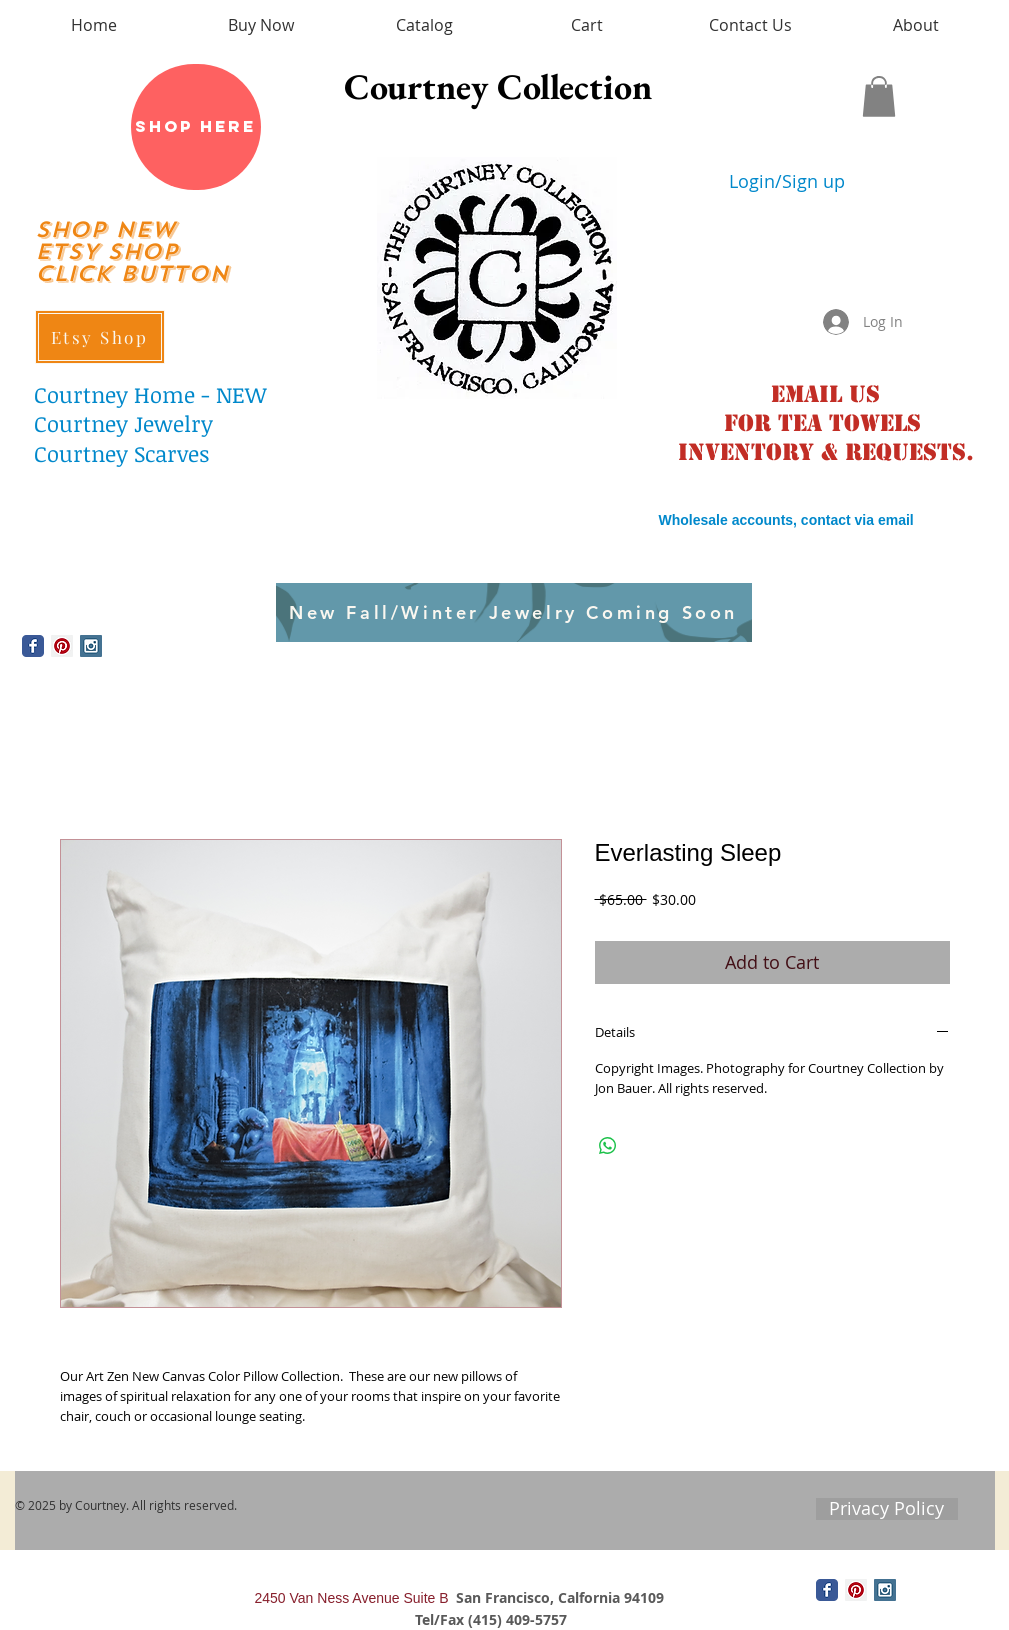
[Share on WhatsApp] (608, 1146)
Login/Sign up (787, 181)
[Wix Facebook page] (33, 646)
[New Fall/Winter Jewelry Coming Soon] (514, 612)
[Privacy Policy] (887, 1509)
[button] (879, 96)
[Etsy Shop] (100, 337)
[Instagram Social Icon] (91, 646)
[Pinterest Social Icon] (62, 646)
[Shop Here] (196, 127)
